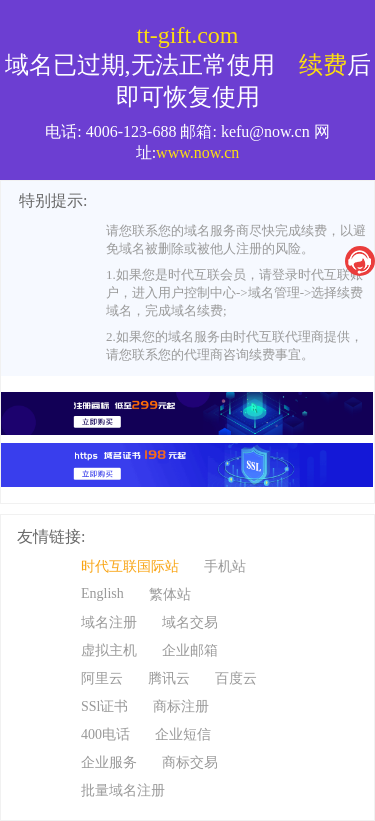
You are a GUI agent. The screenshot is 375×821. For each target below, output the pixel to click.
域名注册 (109, 622)
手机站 (225, 566)
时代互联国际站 (130, 566)
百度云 (236, 678)
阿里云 (102, 678)
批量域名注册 (123, 790)
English (102, 593)
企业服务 (109, 762)
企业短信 (183, 734)
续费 (323, 65)
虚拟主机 (109, 650)
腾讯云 (169, 678)
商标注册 (181, 706)
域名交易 (190, 622)
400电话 (105, 734)
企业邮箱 (190, 650)
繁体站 (170, 594)
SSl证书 (104, 706)
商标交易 (190, 762)
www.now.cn (197, 152)
